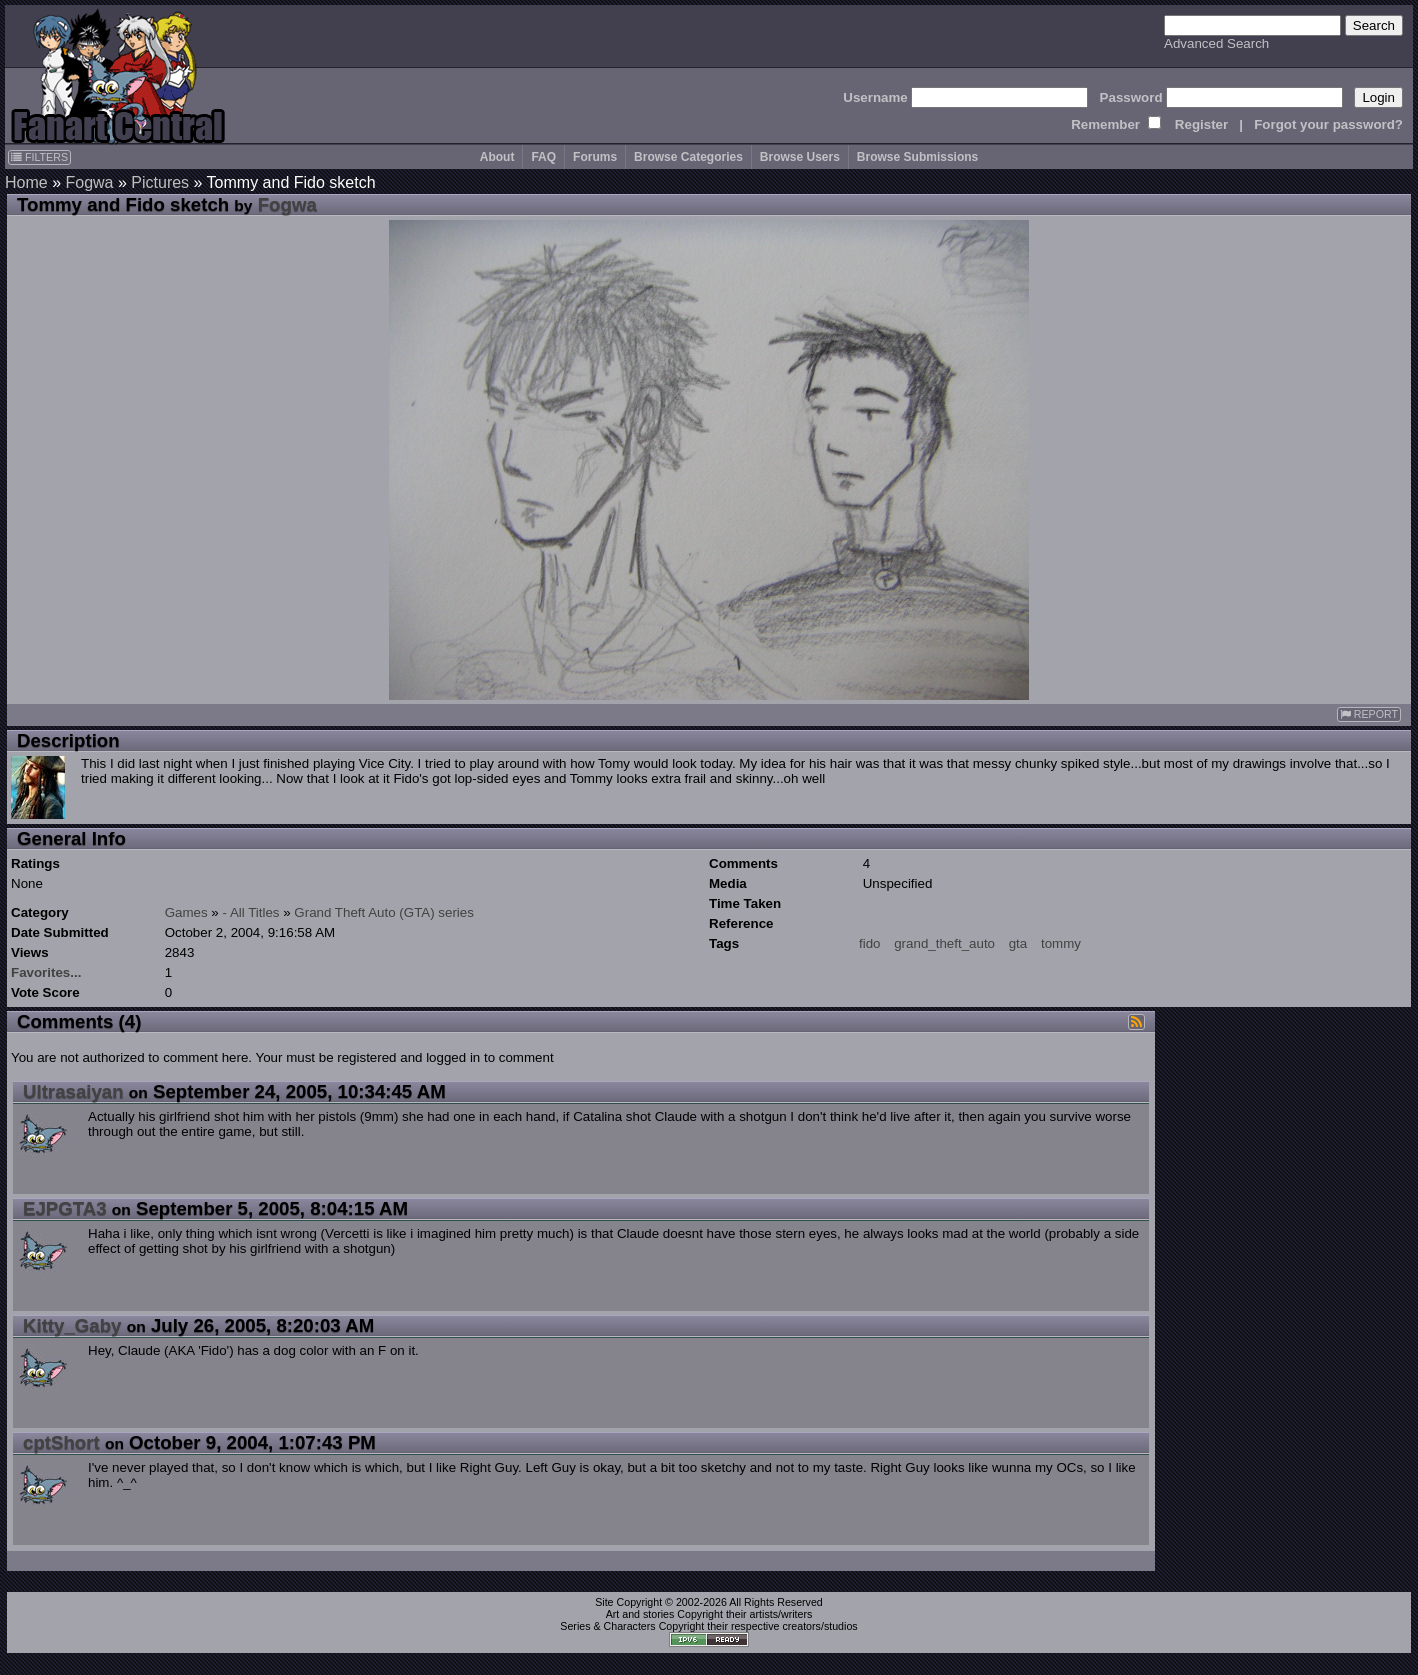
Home (26, 182)
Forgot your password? (1328, 124)
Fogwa (89, 182)
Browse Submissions (917, 157)
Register (1201, 124)
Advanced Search (1216, 43)
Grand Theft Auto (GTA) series (384, 912)
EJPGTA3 (65, 1208)
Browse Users (800, 157)
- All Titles (251, 912)
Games (186, 912)
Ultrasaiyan (73, 1091)
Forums (595, 157)
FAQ (543, 157)
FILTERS (39, 157)
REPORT (1369, 714)
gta (1018, 943)
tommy (1061, 943)
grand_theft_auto (944, 943)
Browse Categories (688, 157)
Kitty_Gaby (72, 1325)
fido (870, 943)
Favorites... (46, 972)
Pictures (160, 182)
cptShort (61, 1442)
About (497, 157)
